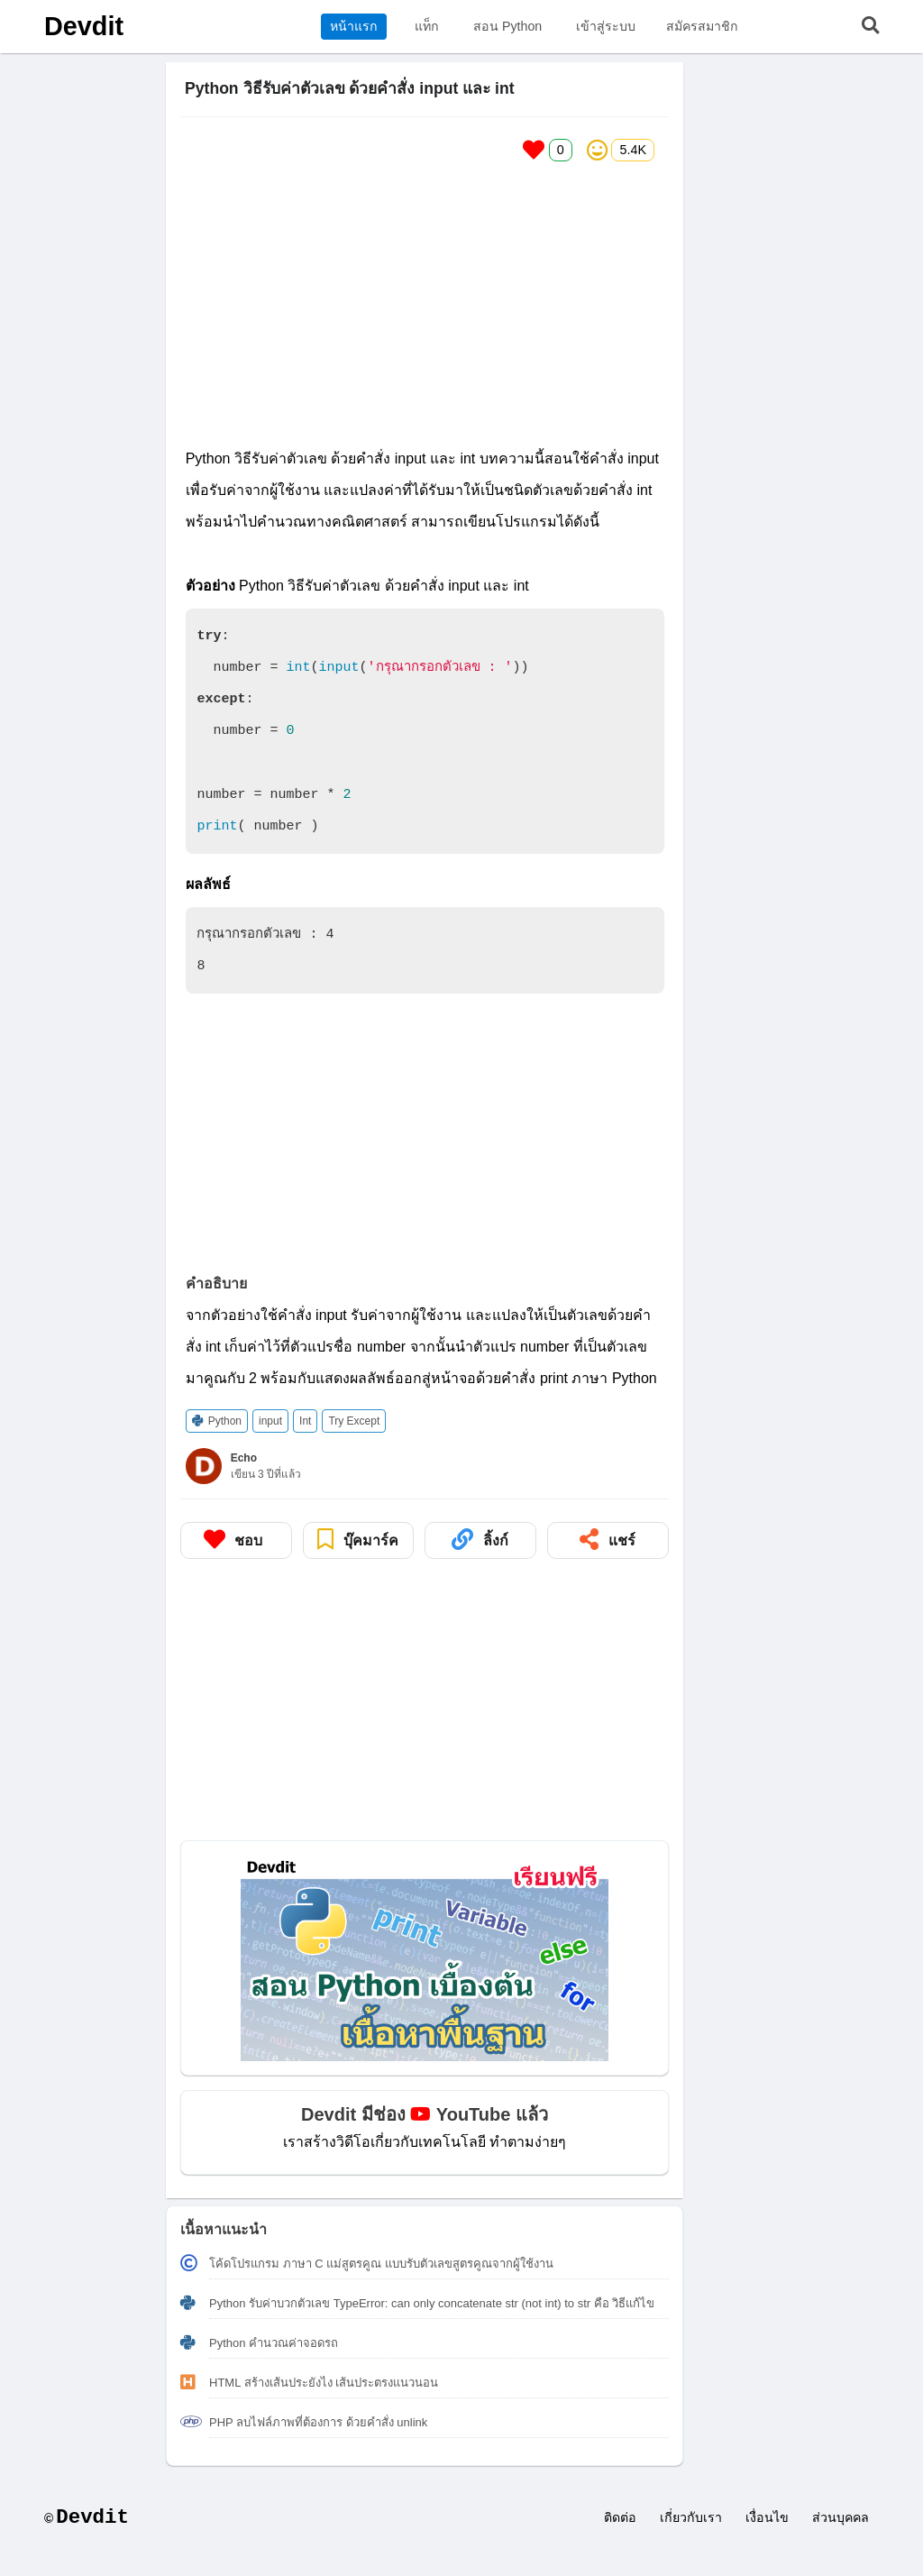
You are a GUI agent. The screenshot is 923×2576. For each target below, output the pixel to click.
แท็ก (427, 26)
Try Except (353, 1421)
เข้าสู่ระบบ (605, 26)
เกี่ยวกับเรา (691, 2517)
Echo (244, 1458)
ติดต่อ (620, 2517)
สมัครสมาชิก (702, 26)
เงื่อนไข (767, 2517)
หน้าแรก (354, 26)
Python (217, 1421)
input (270, 1421)
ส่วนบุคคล (840, 2517)
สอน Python (507, 26)
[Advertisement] (425, 302)
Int (305, 1421)
